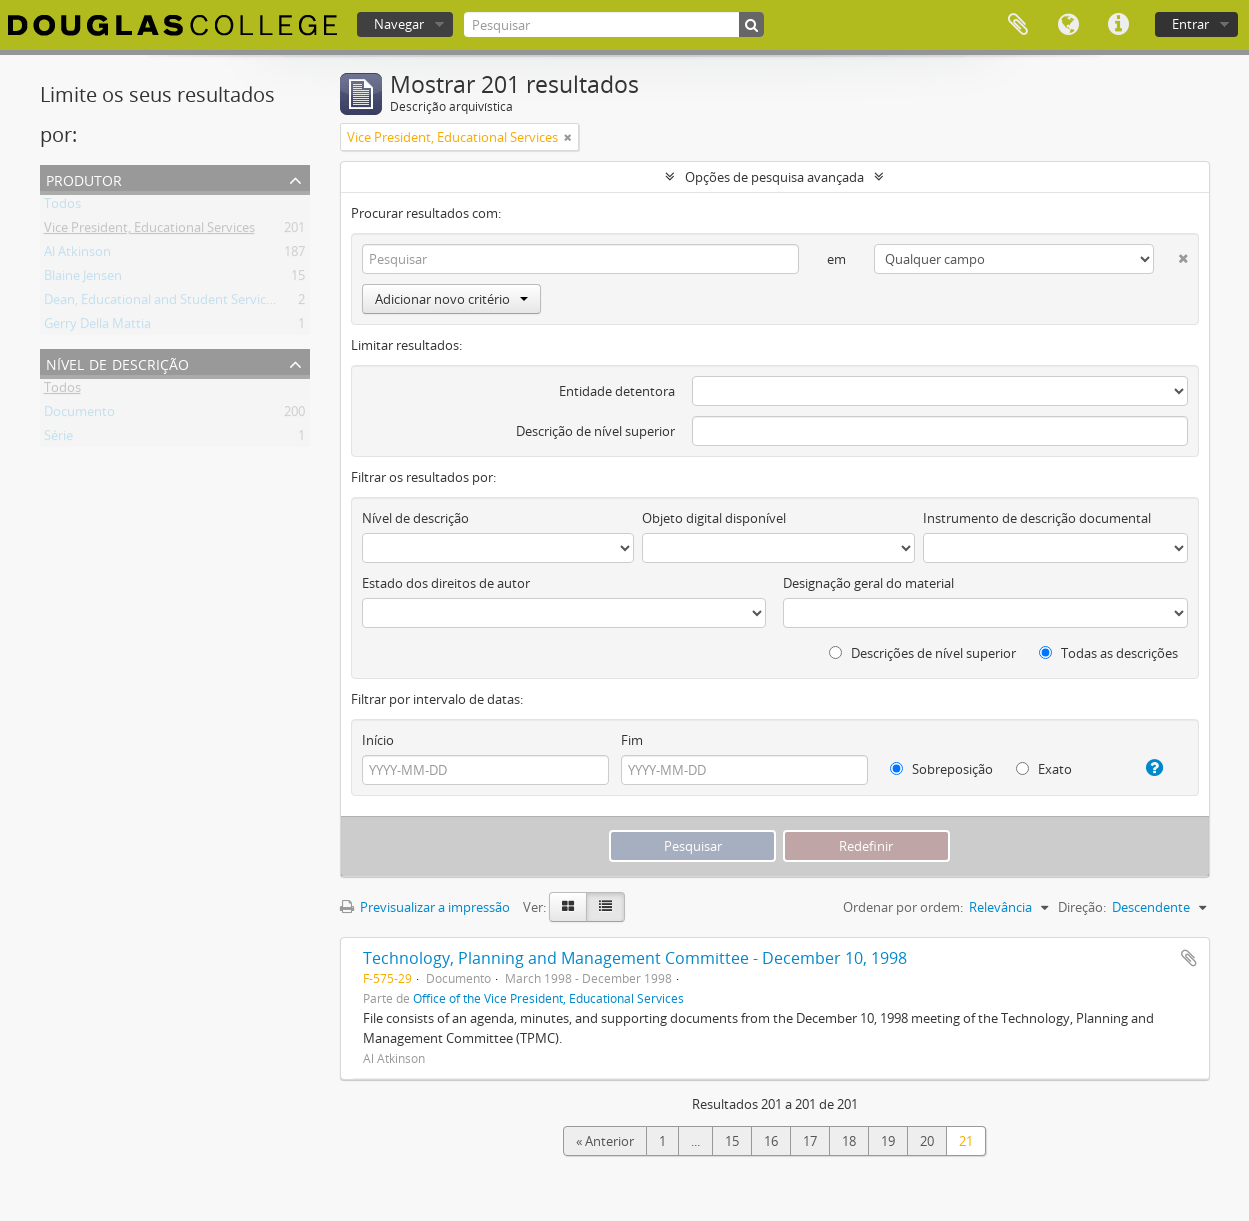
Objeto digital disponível (714, 518)
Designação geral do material (868, 583)
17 (810, 1141)
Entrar (1190, 24)
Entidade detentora (617, 391)
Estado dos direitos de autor (446, 583)
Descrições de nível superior (922, 653)
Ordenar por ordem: (903, 907)
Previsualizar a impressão (425, 907)
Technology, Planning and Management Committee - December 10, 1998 (635, 958)
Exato (1044, 769)
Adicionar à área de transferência (1189, 958)
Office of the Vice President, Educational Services (548, 998)
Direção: (1082, 907)
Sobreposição (941, 769)
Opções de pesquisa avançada (774, 177)
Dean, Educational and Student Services (161, 303)
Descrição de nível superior (595, 431)
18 (849, 1141)
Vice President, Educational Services (149, 231)
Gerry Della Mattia (97, 327)
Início (378, 740)
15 (732, 1141)
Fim (632, 740)
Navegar (399, 24)
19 (888, 1141)
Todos (62, 207)
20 (927, 1141)
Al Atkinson (77, 255)
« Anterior (605, 1141)
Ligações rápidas (1118, 25)
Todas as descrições (1108, 653)
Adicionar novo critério (451, 299)
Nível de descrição (117, 362)
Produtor (84, 178)
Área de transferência (1018, 25)
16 (771, 1141)
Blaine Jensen (83, 279)
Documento (79, 415)
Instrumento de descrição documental (1037, 518)
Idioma (1068, 25)
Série (58, 439)
